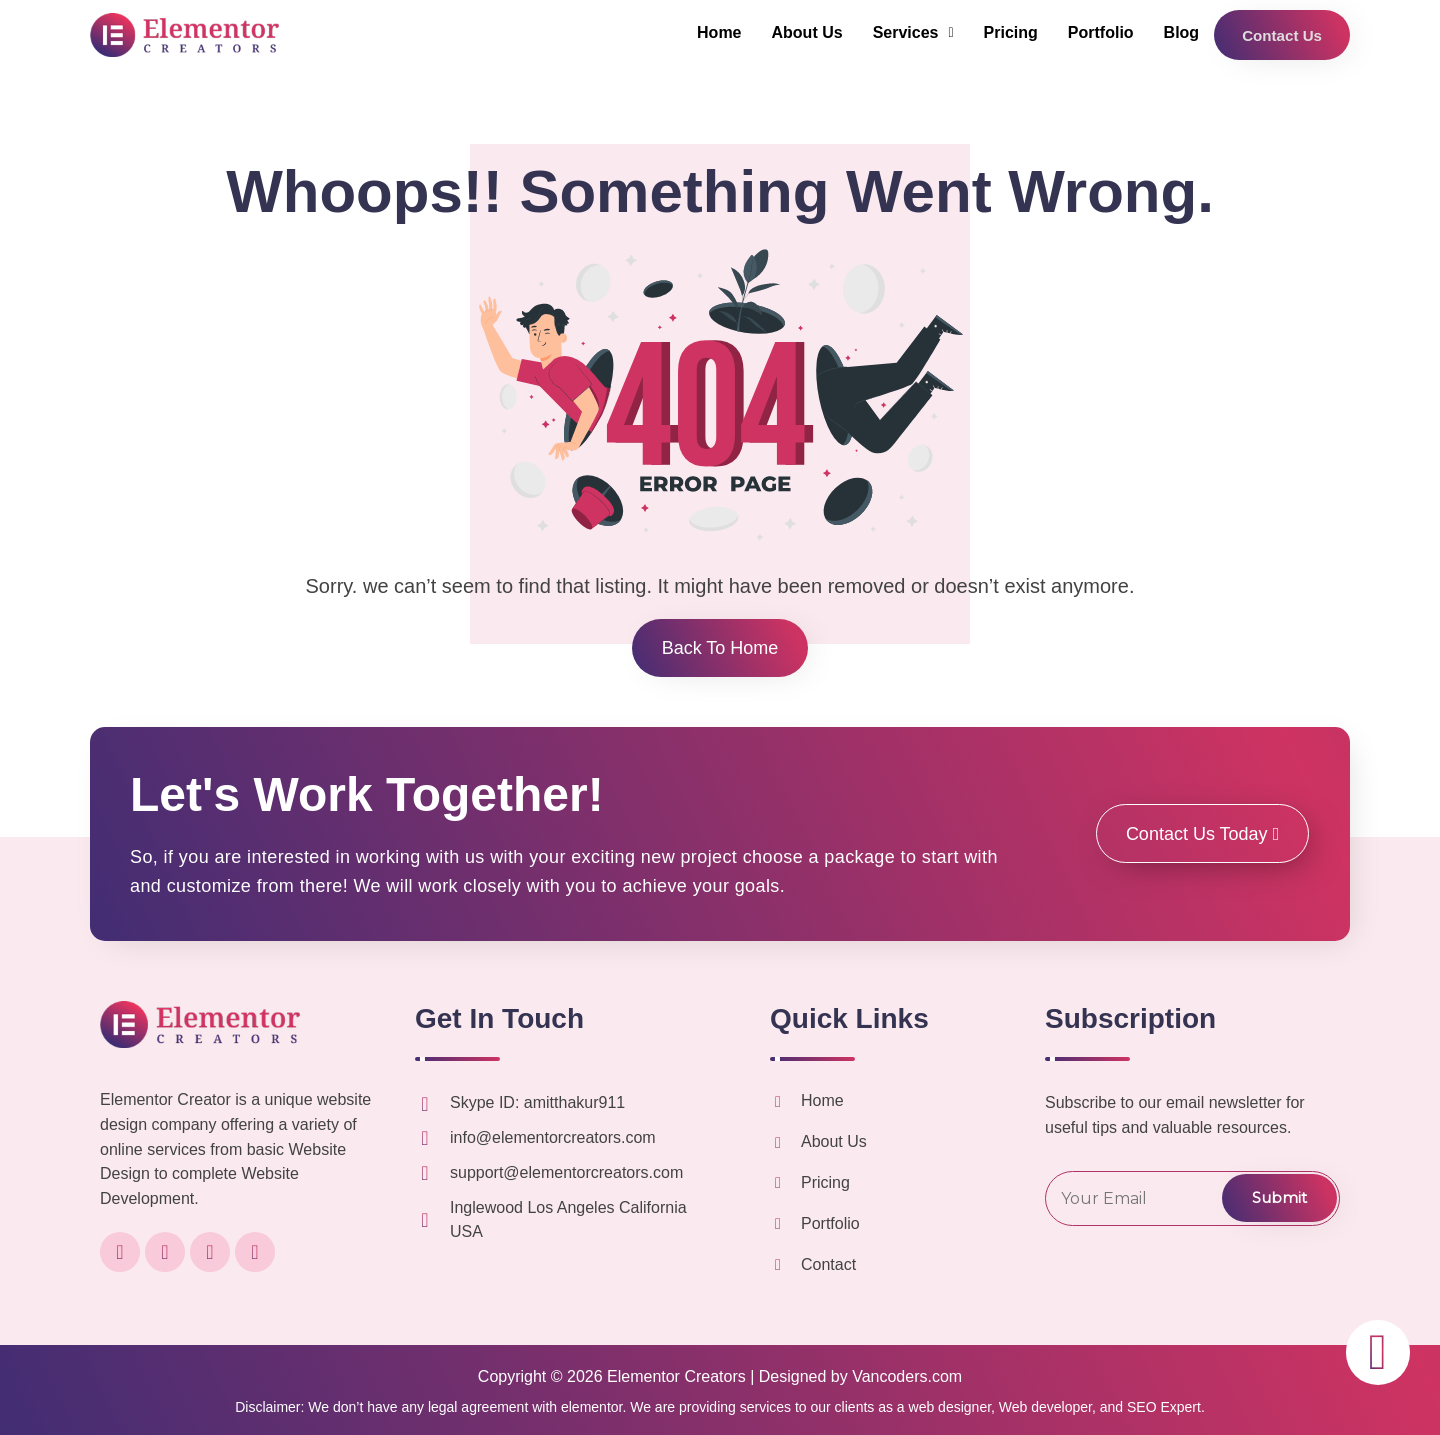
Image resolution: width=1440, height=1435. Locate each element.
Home (716, 32)
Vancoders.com (907, 1376)
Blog (1178, 32)
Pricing (1007, 32)
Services (909, 32)
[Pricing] (778, 1183)
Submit (1279, 1197)
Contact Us (1280, 35)
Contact (828, 1264)
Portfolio (1098, 32)
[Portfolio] (778, 1224)
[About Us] (778, 1143)
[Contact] (778, 1265)
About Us (803, 32)
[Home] (778, 1102)
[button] (909, 33)
